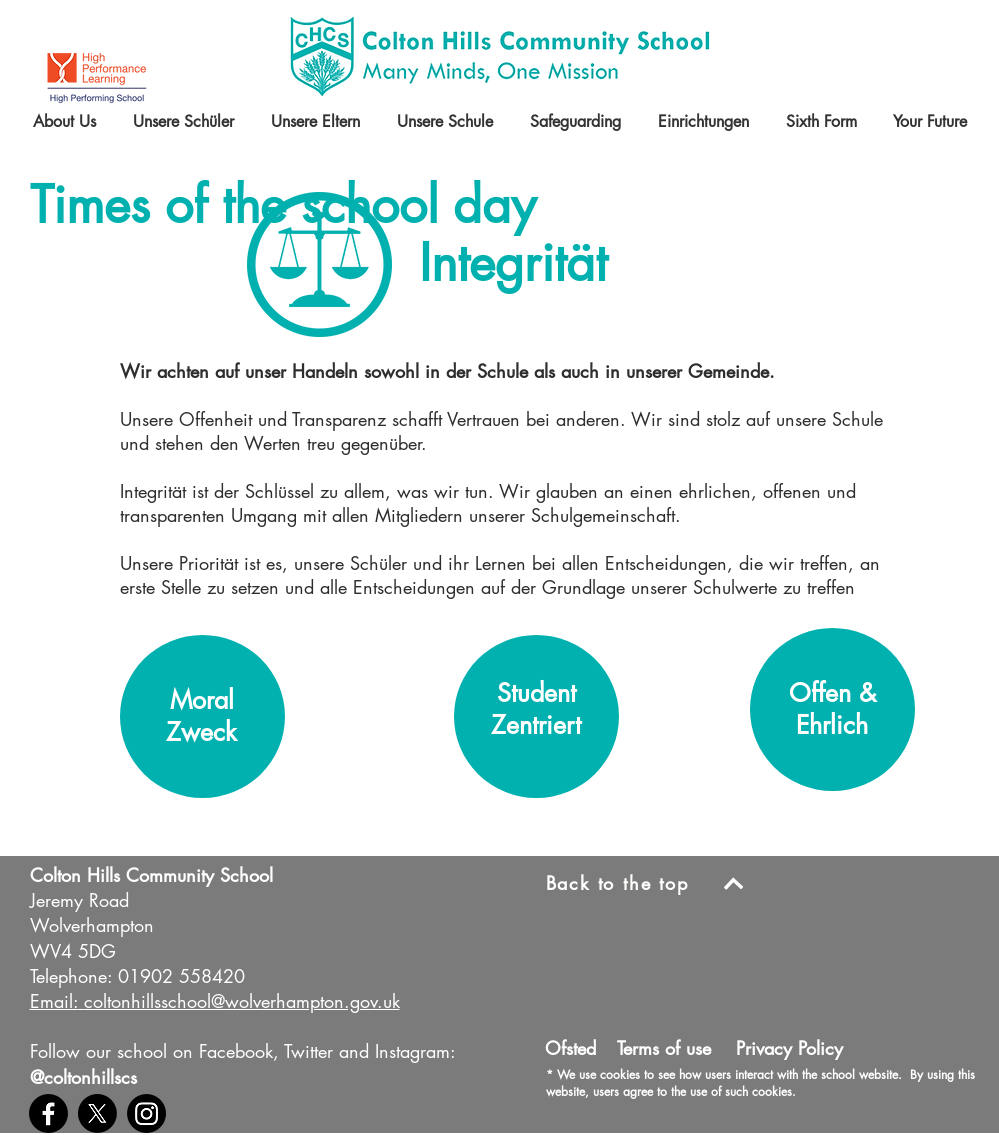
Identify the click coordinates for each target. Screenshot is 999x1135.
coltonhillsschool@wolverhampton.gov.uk (242, 1001)
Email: (54, 1001)
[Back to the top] (653, 883)
